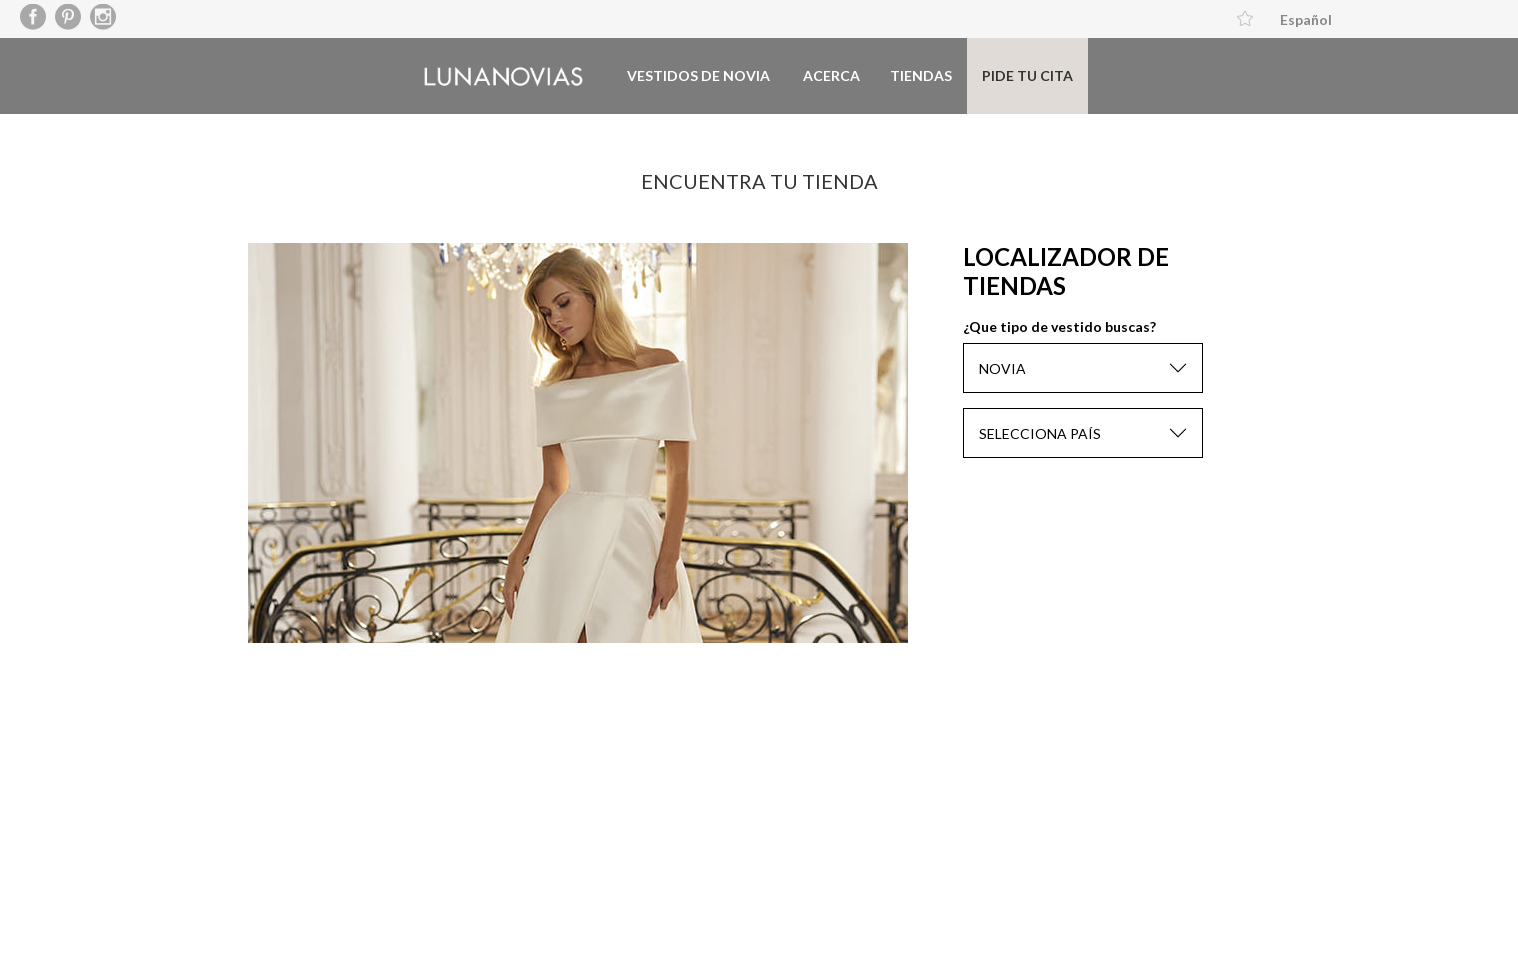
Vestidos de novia (698, 75)
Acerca (831, 75)
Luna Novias (503, 76)
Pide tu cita (1027, 75)
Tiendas (921, 75)
